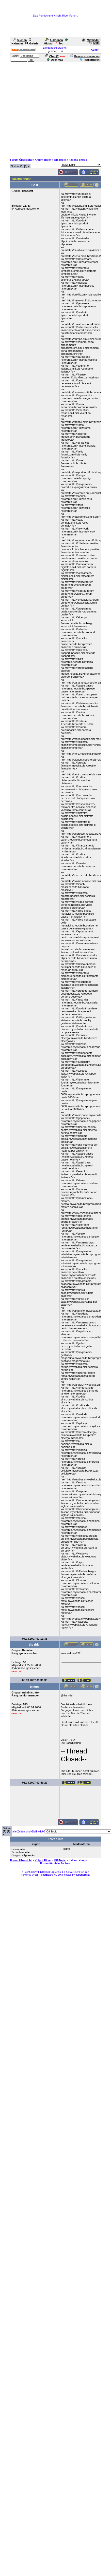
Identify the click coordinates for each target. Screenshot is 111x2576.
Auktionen (54, 40)
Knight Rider (43, 159)
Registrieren (89, 59)
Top (58, 43)
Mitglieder (90, 40)
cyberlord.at (83, 1874)
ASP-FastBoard (44, 1874)
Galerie (31, 43)
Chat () (52, 56)
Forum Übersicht (21, 159)
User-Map (55, 59)
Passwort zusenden (85, 56)
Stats (94, 42)
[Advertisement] (54, 109)
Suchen (20, 40)
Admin (95, 49)
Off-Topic (60, 159)
